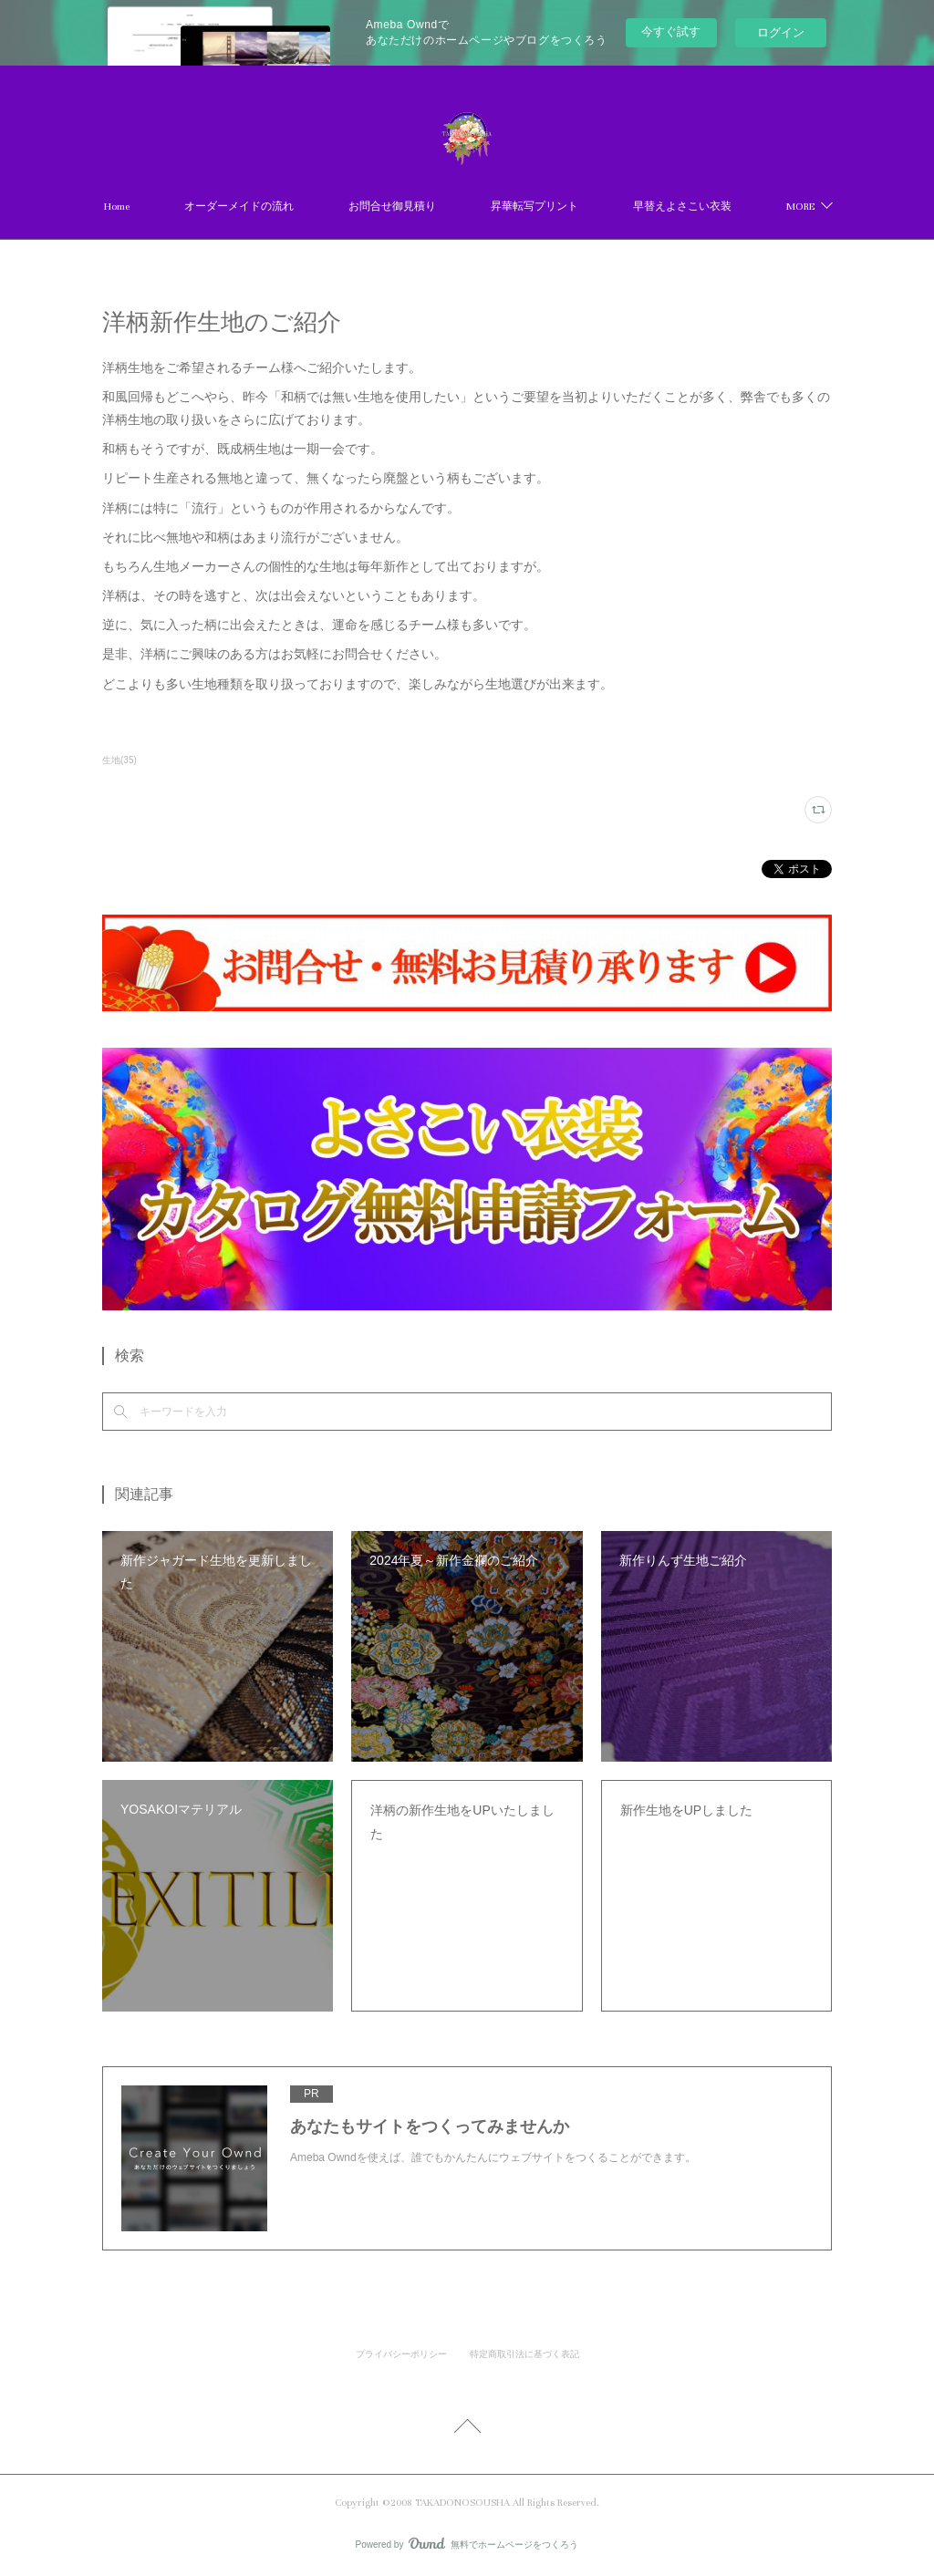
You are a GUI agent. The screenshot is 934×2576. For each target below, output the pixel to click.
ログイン (780, 32)
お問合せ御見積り (392, 206)
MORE (800, 206)
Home (117, 206)
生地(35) (119, 760)
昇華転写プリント (534, 206)
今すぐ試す (670, 31)
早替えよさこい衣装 (682, 206)
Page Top (467, 2429)
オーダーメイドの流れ (239, 206)
